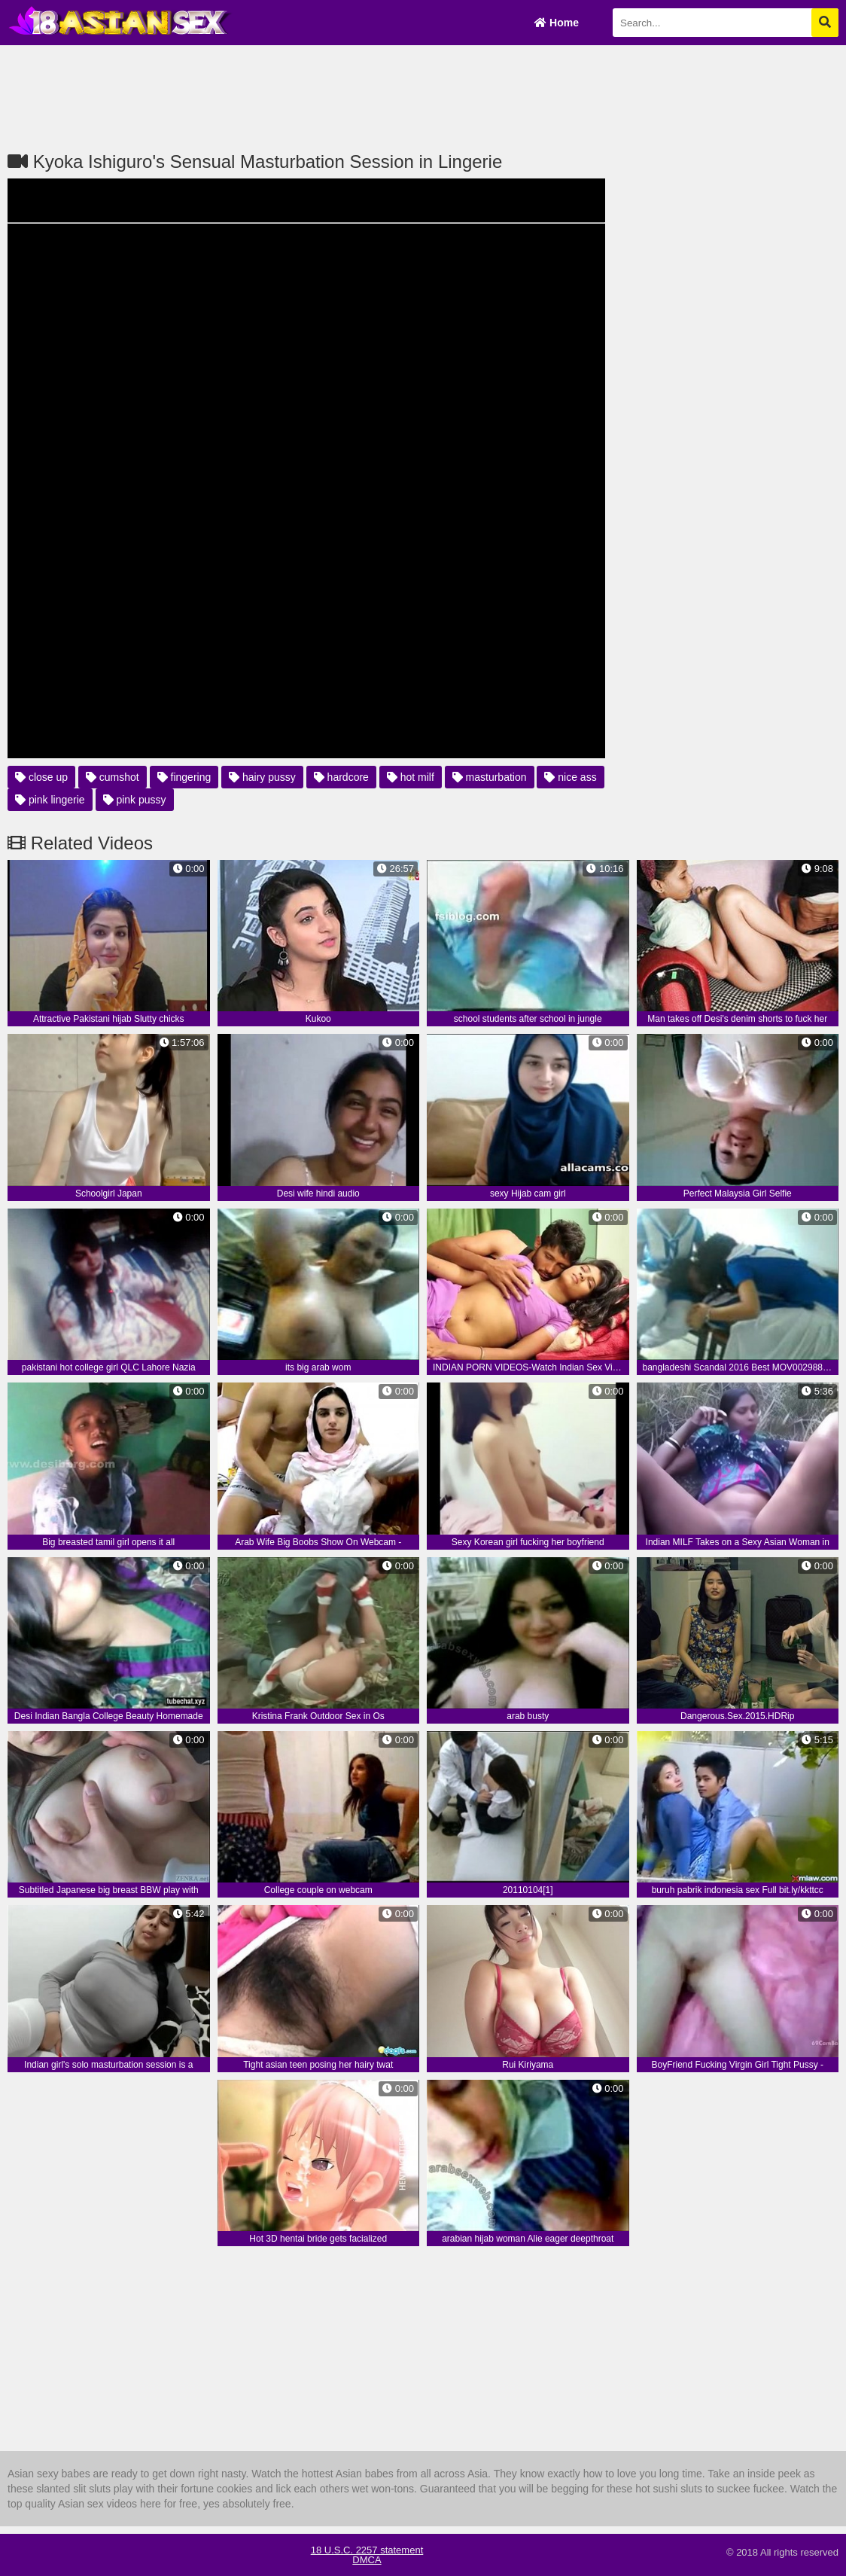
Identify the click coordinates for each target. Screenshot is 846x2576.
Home (556, 23)
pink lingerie (50, 800)
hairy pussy (262, 777)
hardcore (341, 777)
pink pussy (134, 800)
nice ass (570, 777)
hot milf (410, 777)
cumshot (112, 777)
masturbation (489, 777)
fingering (184, 777)
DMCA (366, 2559)
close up (41, 777)
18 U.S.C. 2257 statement (367, 2550)
